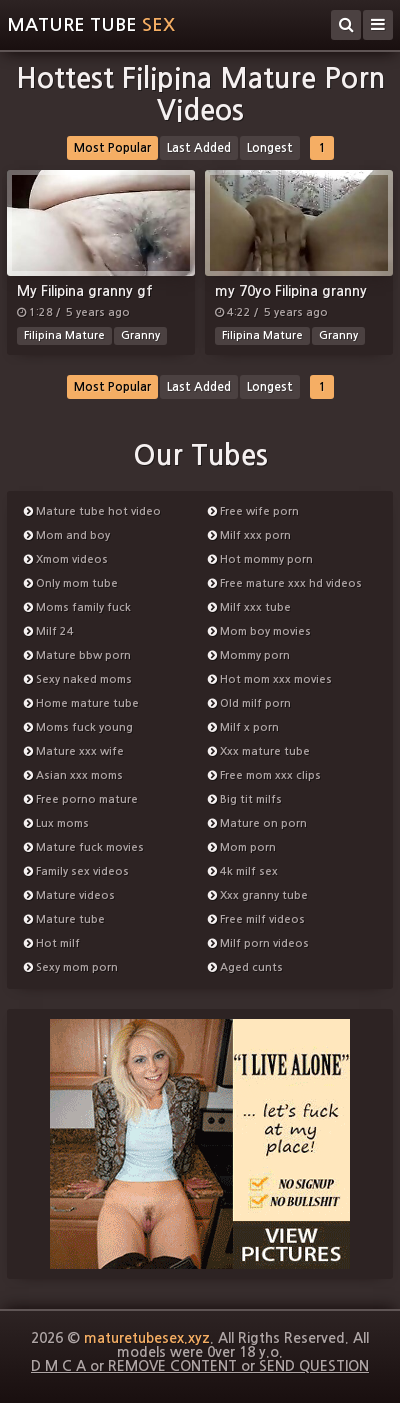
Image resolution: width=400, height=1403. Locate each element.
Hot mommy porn (260, 559)
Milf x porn (243, 727)
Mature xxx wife (74, 751)
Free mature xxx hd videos (285, 583)
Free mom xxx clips (264, 775)
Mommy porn (249, 655)
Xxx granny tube (258, 895)
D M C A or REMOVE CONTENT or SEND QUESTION (200, 1366)
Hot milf (52, 943)
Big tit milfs (245, 799)
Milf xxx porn (249, 535)
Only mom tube (71, 583)
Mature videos (69, 895)
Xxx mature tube (259, 751)
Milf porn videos (258, 943)
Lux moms (56, 823)
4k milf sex (243, 871)
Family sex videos (76, 871)
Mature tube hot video (92, 511)
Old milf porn (249, 703)
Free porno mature (81, 799)
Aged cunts (245, 967)
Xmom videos (66, 559)
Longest (270, 148)
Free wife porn (253, 511)
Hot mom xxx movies (270, 679)
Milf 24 (49, 631)
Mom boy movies (259, 631)
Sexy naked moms (78, 679)
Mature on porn (257, 823)
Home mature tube (81, 703)
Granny (140, 335)
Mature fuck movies (84, 847)
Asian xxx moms (73, 775)
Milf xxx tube (249, 607)
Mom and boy (67, 535)
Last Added (199, 148)
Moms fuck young (78, 727)
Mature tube (91, 25)
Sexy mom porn (71, 967)
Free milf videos (256, 919)
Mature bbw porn (77, 655)
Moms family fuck (77, 607)
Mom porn (242, 847)
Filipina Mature (64, 335)
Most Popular (112, 148)
